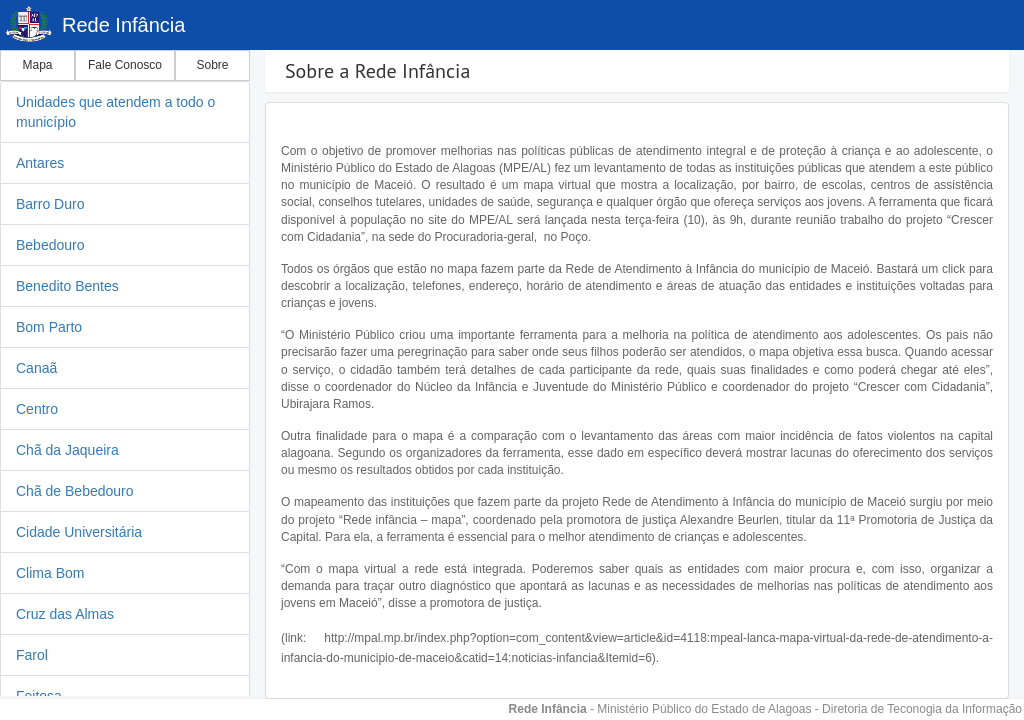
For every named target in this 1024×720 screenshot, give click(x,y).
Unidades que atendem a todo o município (115, 112)
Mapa (37, 65)
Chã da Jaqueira (67, 450)
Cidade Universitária (79, 532)
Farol (32, 655)
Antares (40, 163)
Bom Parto (49, 327)
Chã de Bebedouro (75, 491)
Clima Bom (50, 573)
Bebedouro (50, 245)
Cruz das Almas (65, 614)
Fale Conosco (125, 65)
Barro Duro (50, 204)
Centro (37, 409)
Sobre (212, 65)
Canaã (36, 368)
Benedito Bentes (67, 286)
